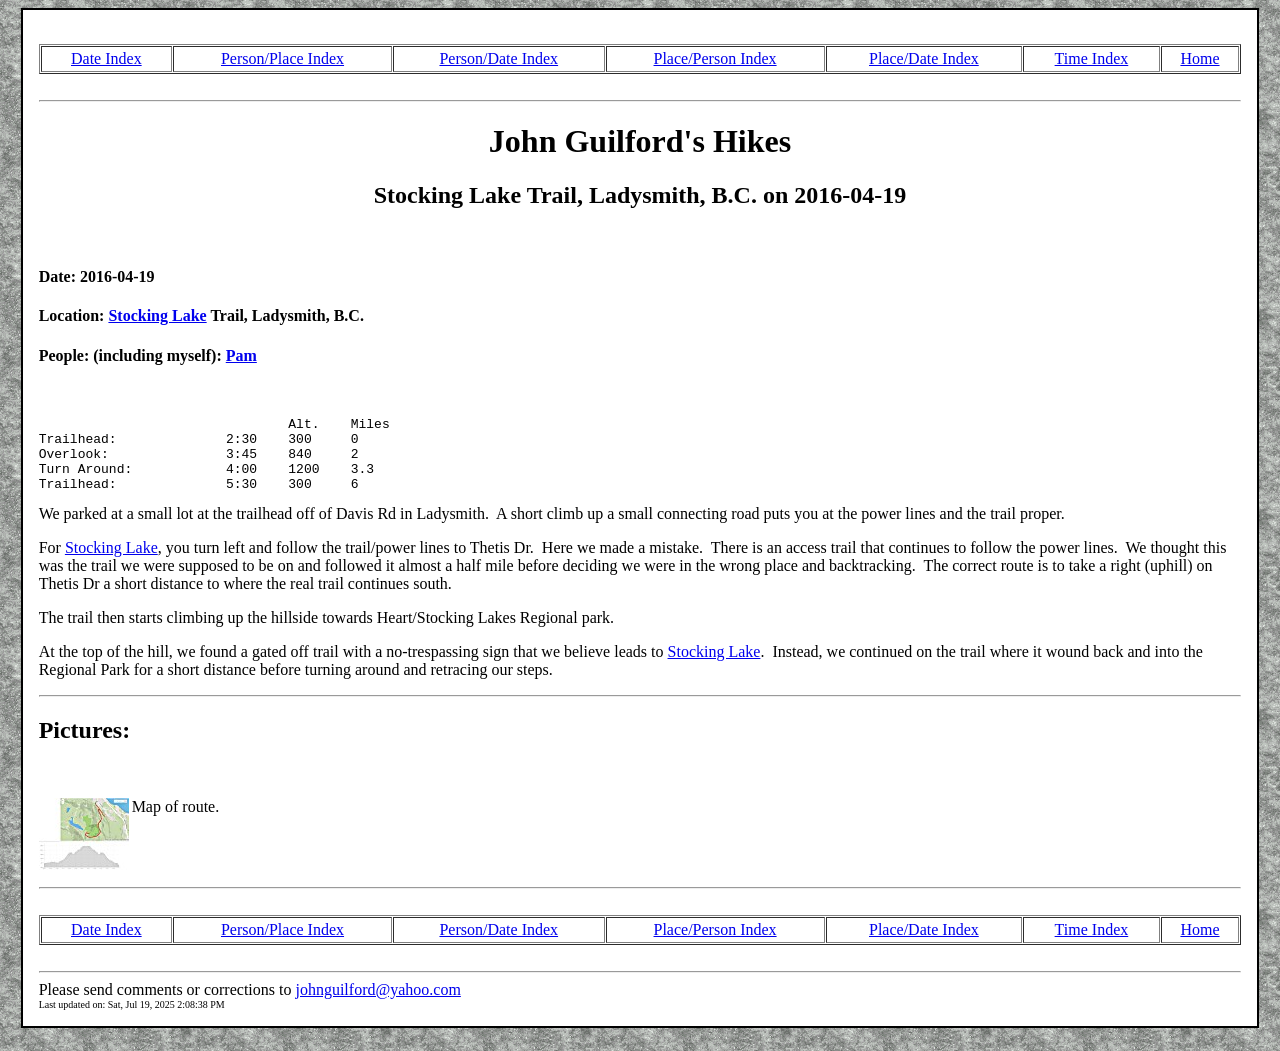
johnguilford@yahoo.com (377, 1004)
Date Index (106, 58)
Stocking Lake (157, 315)
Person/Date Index (498, 58)
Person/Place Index (282, 58)
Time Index (1092, 58)
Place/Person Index (715, 58)
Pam (241, 355)
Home (1199, 58)
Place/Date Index (924, 58)
